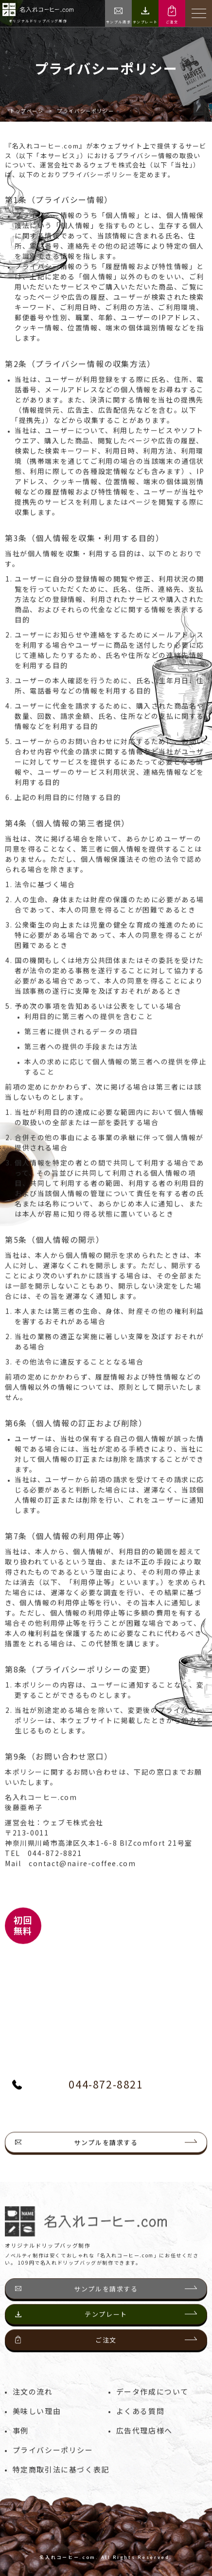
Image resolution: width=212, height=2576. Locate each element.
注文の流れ (33, 2411)
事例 (21, 2450)
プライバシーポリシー (53, 2470)
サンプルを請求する (106, 2182)
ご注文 (106, 2359)
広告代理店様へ (144, 2450)
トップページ (27, 110)
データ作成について (152, 2411)
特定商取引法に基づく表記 (61, 2489)
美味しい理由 (37, 2431)
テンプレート (106, 2334)
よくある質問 (140, 2431)
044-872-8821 (77, 2104)
